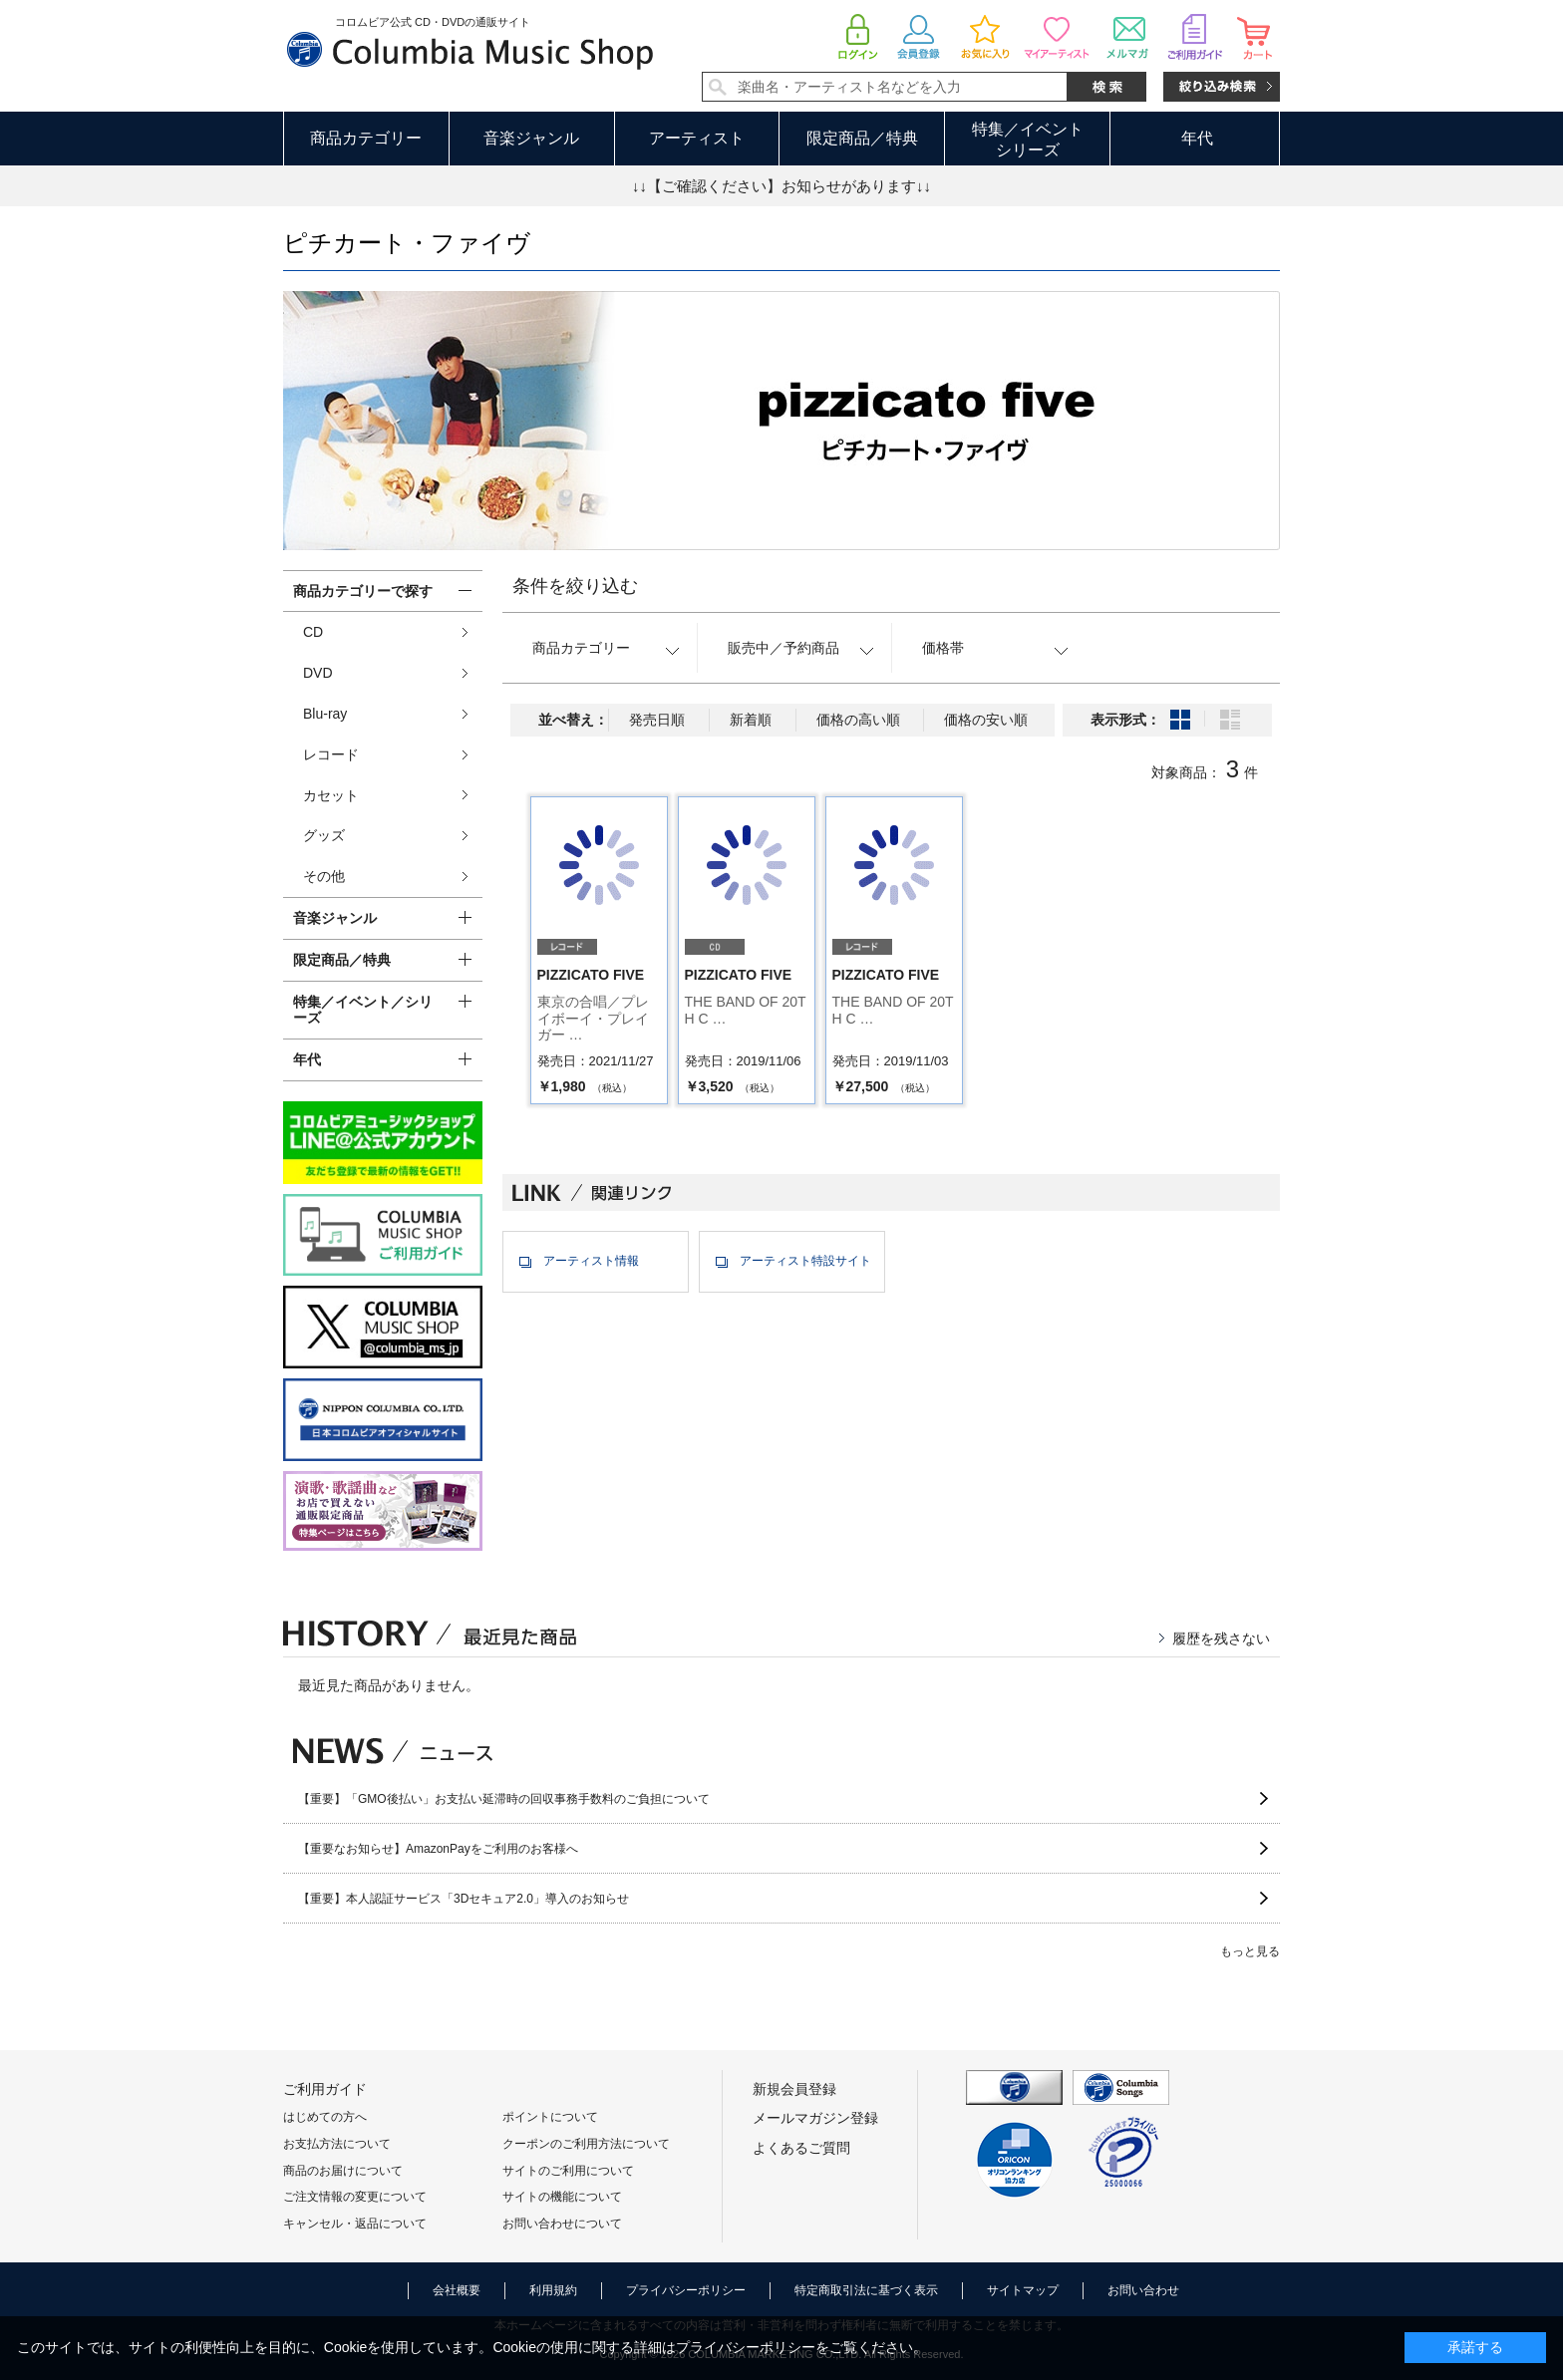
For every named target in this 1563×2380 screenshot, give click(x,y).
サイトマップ (1023, 2290)
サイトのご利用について (568, 2171)
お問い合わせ (1143, 2290)
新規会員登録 (794, 2089)
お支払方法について (337, 2144)
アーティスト (697, 138)
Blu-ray (325, 714)
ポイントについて (550, 2117)
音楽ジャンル (531, 138)
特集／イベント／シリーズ (363, 1010)
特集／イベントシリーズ (1028, 139)
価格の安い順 (986, 720)
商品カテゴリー (366, 138)
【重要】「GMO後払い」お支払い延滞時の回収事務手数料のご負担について (504, 1799)
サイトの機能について (562, 2197)
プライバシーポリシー (686, 2290)
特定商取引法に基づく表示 (866, 2290)
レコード (331, 754)
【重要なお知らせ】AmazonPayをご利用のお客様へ (438, 1849)
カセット (331, 795)
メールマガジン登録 (815, 2118)
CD (313, 632)
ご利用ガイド (325, 2089)
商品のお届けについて (343, 2171)
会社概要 (456, 2290)
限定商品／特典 (862, 138)
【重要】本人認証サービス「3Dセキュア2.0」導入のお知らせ (463, 1899)
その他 (324, 876)
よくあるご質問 (801, 2148)
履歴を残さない (1221, 1638)
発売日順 (657, 720)
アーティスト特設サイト (805, 1261)
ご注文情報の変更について (355, 2197)
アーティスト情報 (591, 1261)
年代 (1197, 138)
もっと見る (1250, 1951)
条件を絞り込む (575, 586)
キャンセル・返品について (355, 2224)
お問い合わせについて (562, 2224)
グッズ (324, 835)
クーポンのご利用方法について (586, 2144)
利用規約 (553, 2290)
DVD (318, 673)
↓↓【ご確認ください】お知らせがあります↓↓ (781, 185)
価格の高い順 (858, 720)
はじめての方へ (325, 2117)
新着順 (751, 720)
